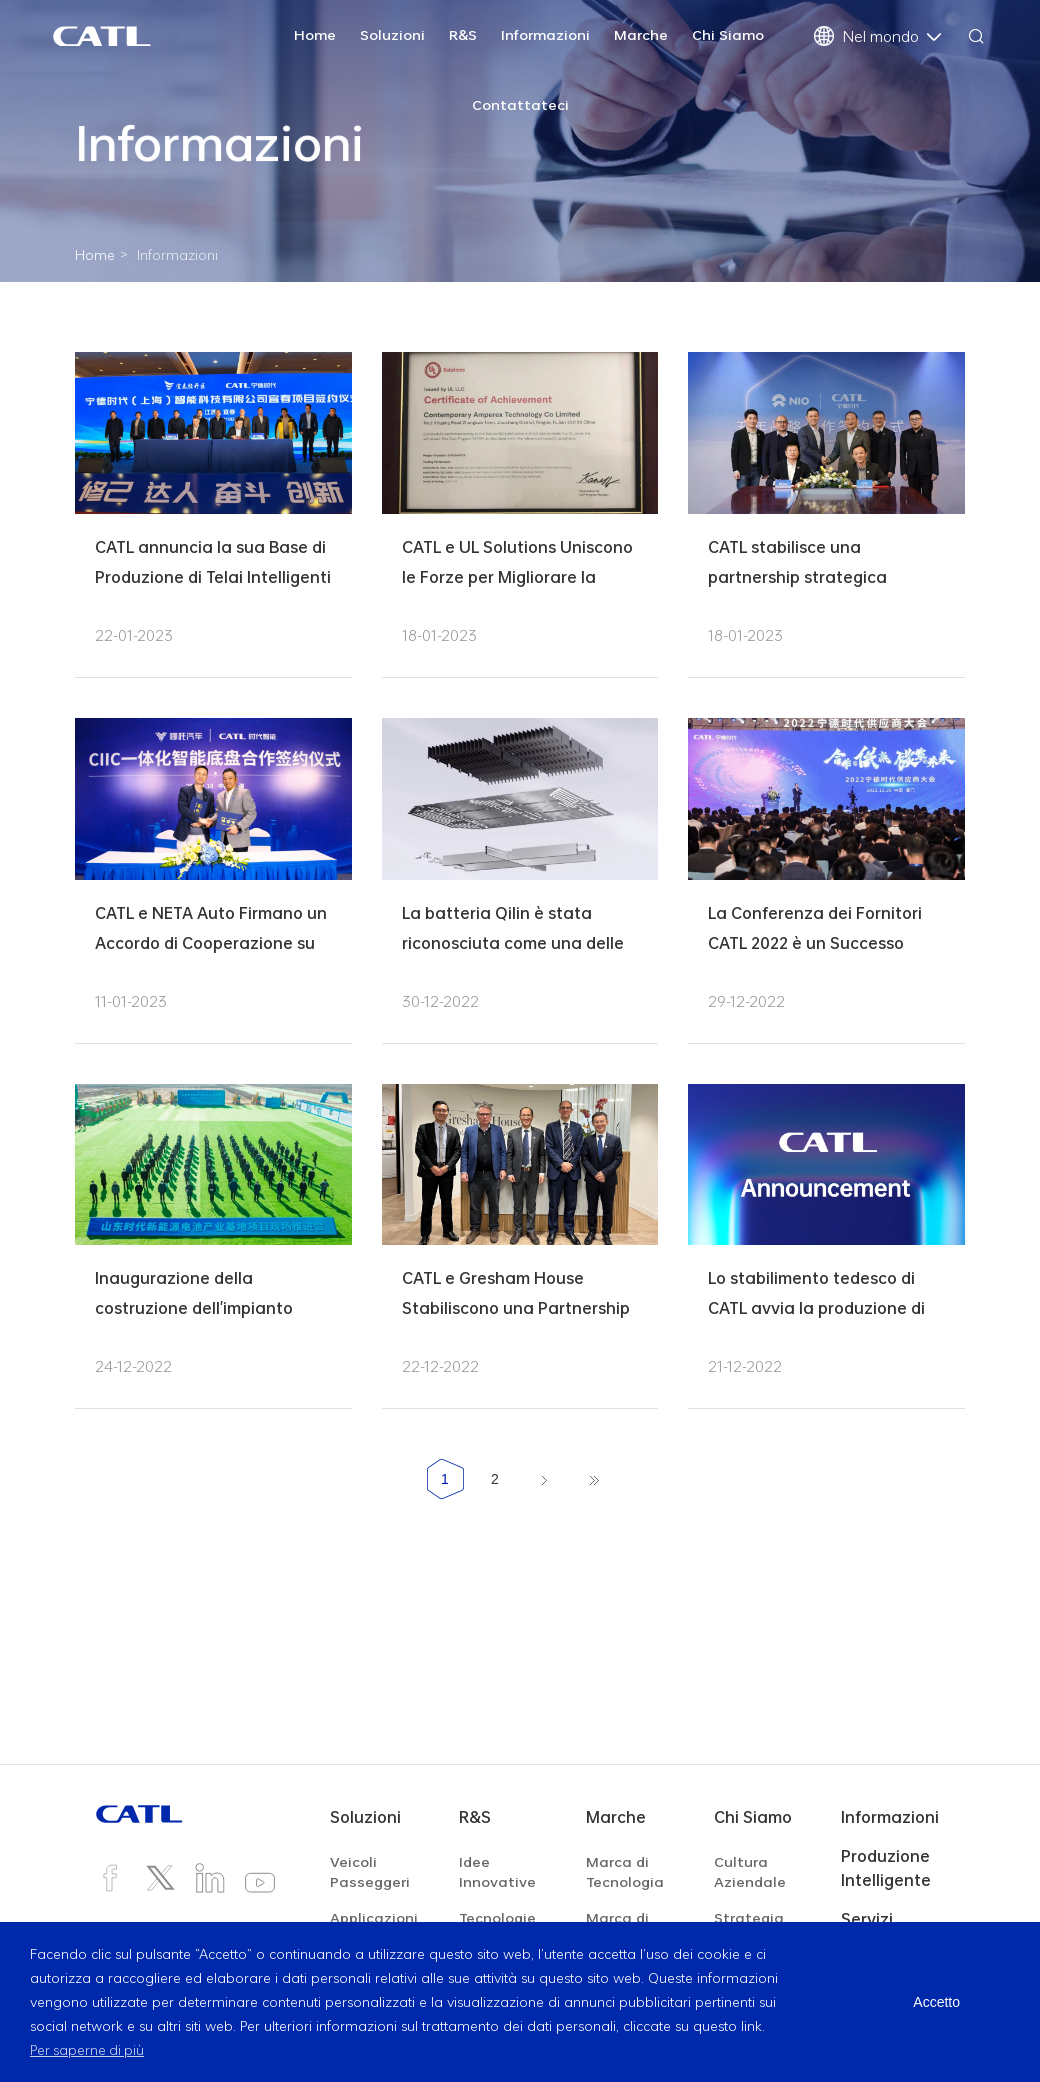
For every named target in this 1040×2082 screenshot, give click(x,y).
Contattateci (520, 104)
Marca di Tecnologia (625, 1871)
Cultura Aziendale (750, 1871)
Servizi (867, 1919)
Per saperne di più (88, 2049)
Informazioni (545, 34)
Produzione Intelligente (886, 1868)
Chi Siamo (728, 34)
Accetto (936, 2002)
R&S (463, 34)
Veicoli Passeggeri (370, 1871)
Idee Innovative (497, 1871)
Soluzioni (392, 34)
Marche (641, 34)
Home (315, 34)
